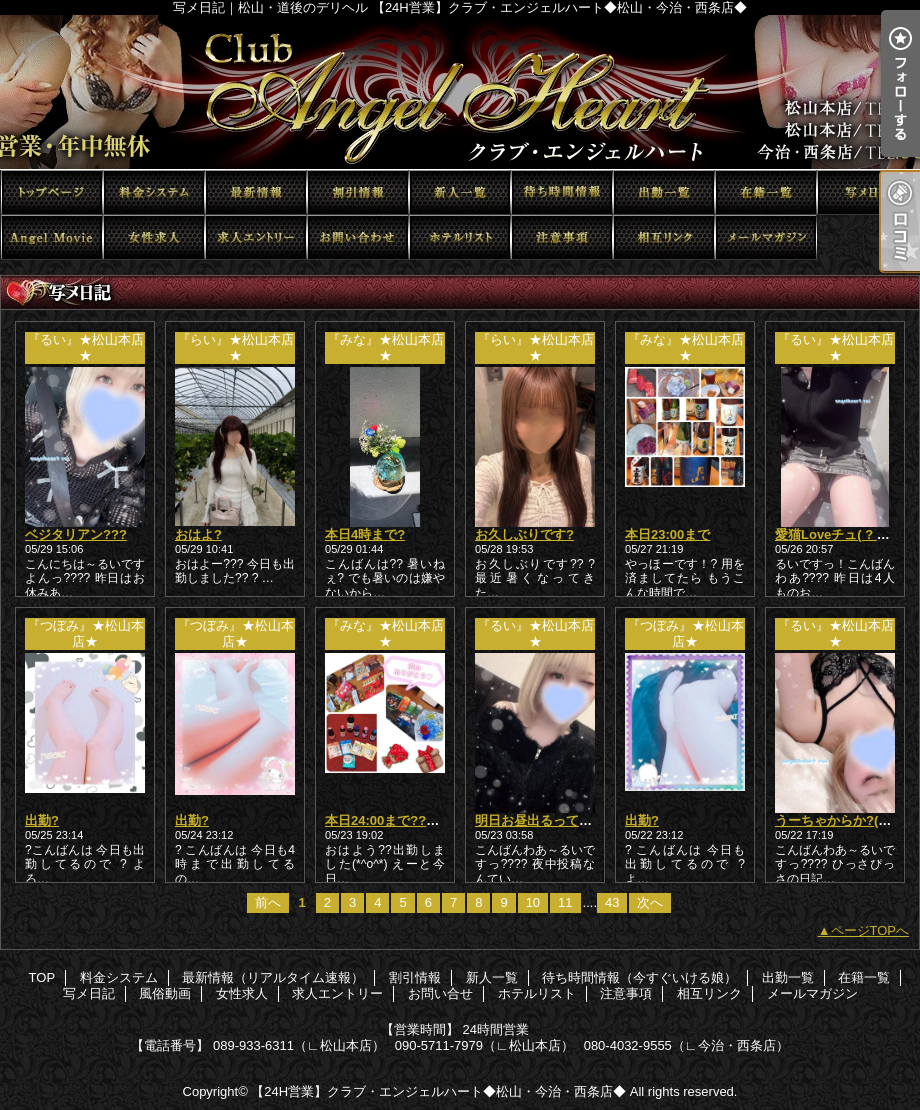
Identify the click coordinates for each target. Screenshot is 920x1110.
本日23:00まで (667, 534)
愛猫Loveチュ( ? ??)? (840, 534)
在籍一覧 (766, 192)
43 (612, 902)
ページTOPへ (870, 930)
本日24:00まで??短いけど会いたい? (431, 820)
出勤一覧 (664, 192)
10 (533, 902)
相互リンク (664, 237)
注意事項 (562, 237)
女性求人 (154, 237)
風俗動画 (52, 237)
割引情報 (358, 192)
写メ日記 (868, 192)
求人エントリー (256, 237)
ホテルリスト (460, 237)
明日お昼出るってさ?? (541, 820)
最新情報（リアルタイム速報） (256, 192)
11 (565, 902)
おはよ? (198, 534)
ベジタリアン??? (76, 534)
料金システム (154, 192)
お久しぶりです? (524, 534)
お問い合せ (358, 237)
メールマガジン (766, 237)
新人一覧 (460, 192)
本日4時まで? (365, 534)
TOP (52, 192)
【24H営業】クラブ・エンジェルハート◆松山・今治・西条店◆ (438, 1091)
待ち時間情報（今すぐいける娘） (562, 192)
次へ (650, 902)
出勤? (42, 820)
